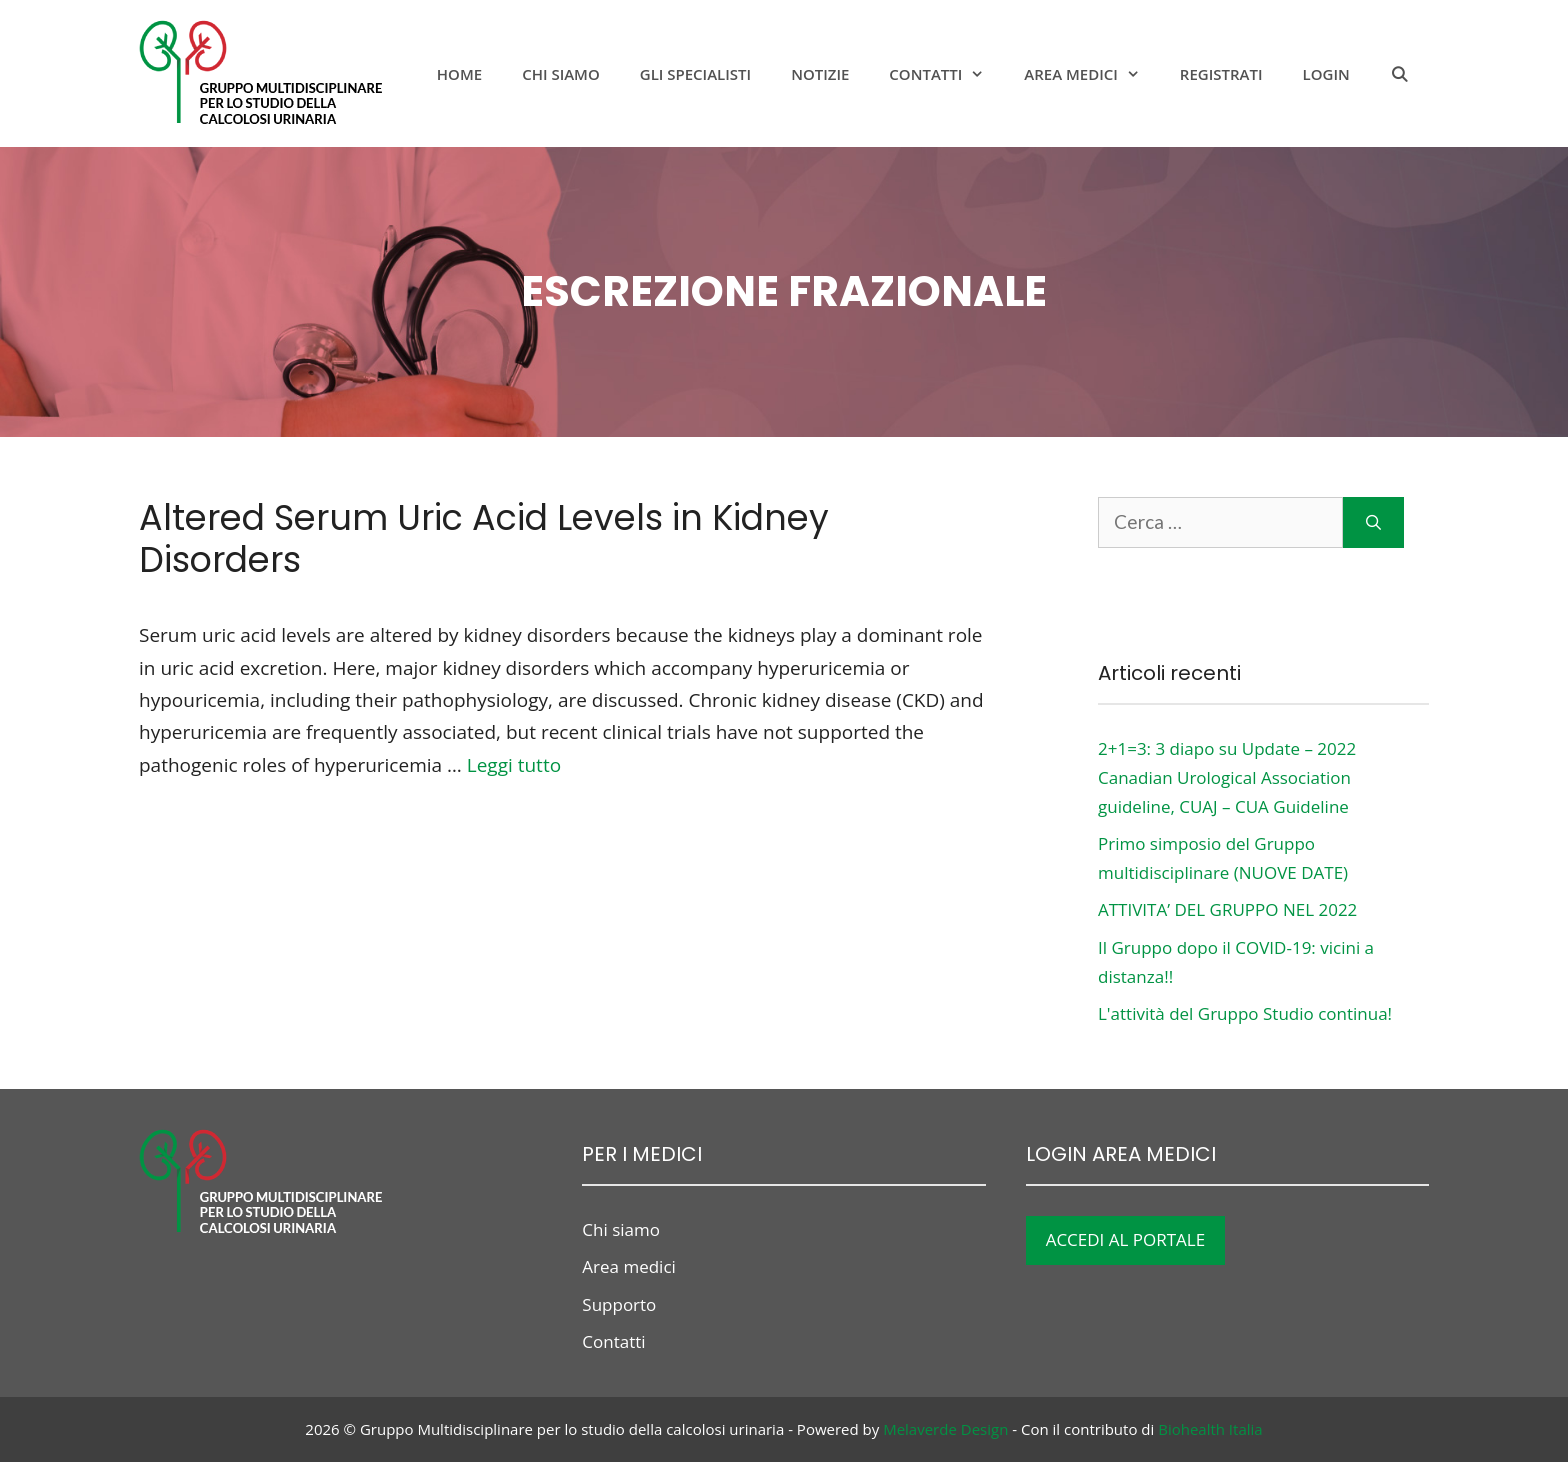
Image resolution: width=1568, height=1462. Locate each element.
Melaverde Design (945, 1429)
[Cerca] (1373, 522)
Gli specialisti (695, 74)
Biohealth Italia (1210, 1429)
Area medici (1092, 74)
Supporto (619, 1304)
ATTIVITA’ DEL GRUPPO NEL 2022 (1227, 909)
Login (1326, 74)
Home (459, 74)
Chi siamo (561, 74)
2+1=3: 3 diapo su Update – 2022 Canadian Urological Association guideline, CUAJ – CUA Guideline (1227, 777)
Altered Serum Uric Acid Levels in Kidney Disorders (484, 538)
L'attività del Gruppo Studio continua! (1245, 1013)
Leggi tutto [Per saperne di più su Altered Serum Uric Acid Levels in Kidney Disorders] (514, 765)
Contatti (946, 74)
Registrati (1221, 74)
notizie (820, 74)
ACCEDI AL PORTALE (1126, 1239)
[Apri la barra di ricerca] (1399, 74)
